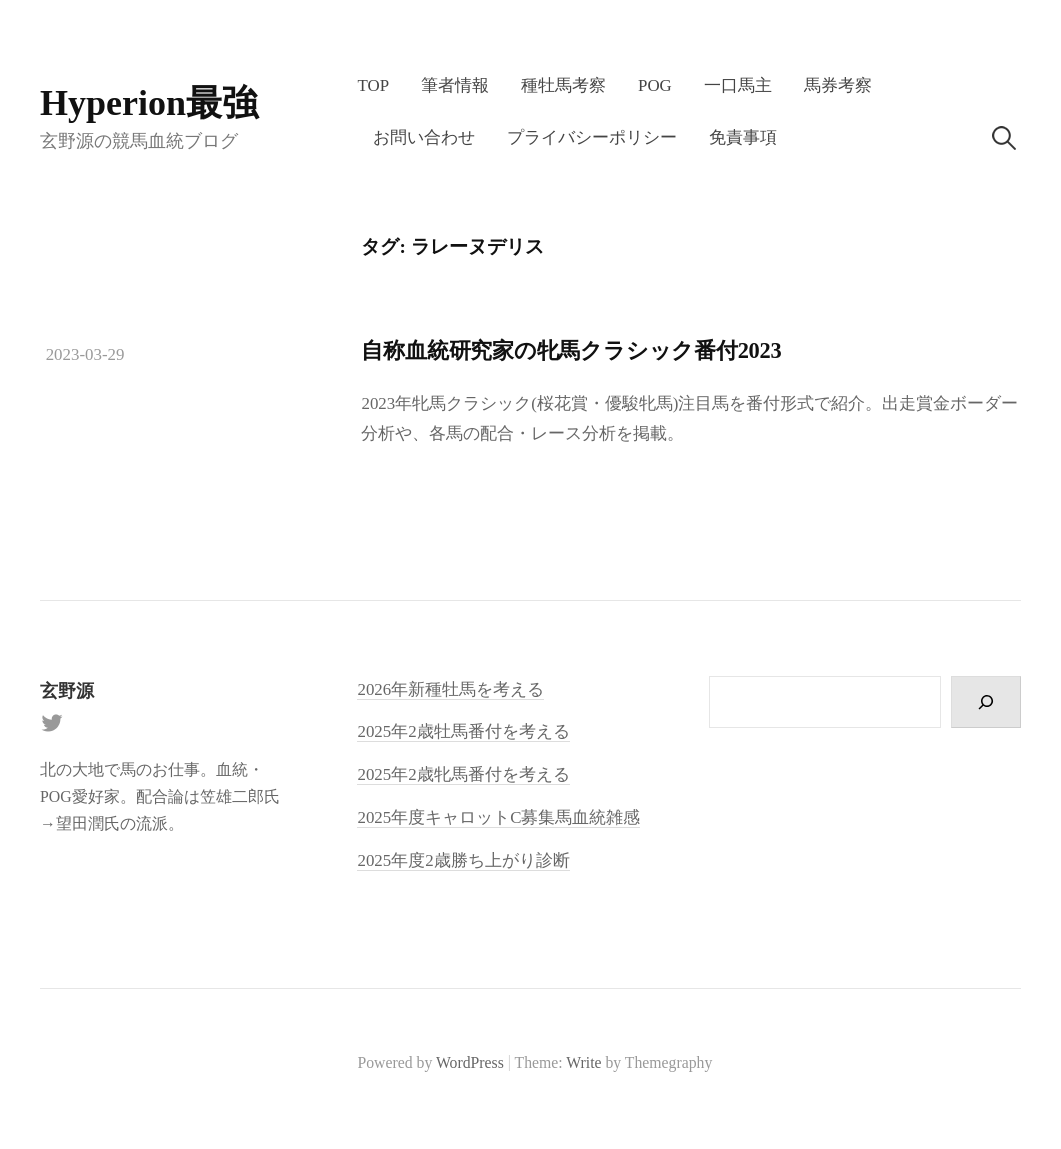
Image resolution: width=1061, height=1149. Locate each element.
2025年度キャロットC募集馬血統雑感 (498, 817)
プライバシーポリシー (592, 137)
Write (583, 1062)
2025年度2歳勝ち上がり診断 (463, 860)
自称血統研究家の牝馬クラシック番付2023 (571, 350)
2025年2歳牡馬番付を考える (463, 731)
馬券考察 (838, 85)
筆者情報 (455, 85)
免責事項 (743, 137)
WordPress (470, 1062)
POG (655, 85)
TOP (373, 85)
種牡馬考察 (563, 85)
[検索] (986, 702)
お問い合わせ (424, 137)
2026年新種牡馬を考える (450, 689)
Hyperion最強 (149, 103)
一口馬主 (738, 85)
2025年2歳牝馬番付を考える (463, 774)
